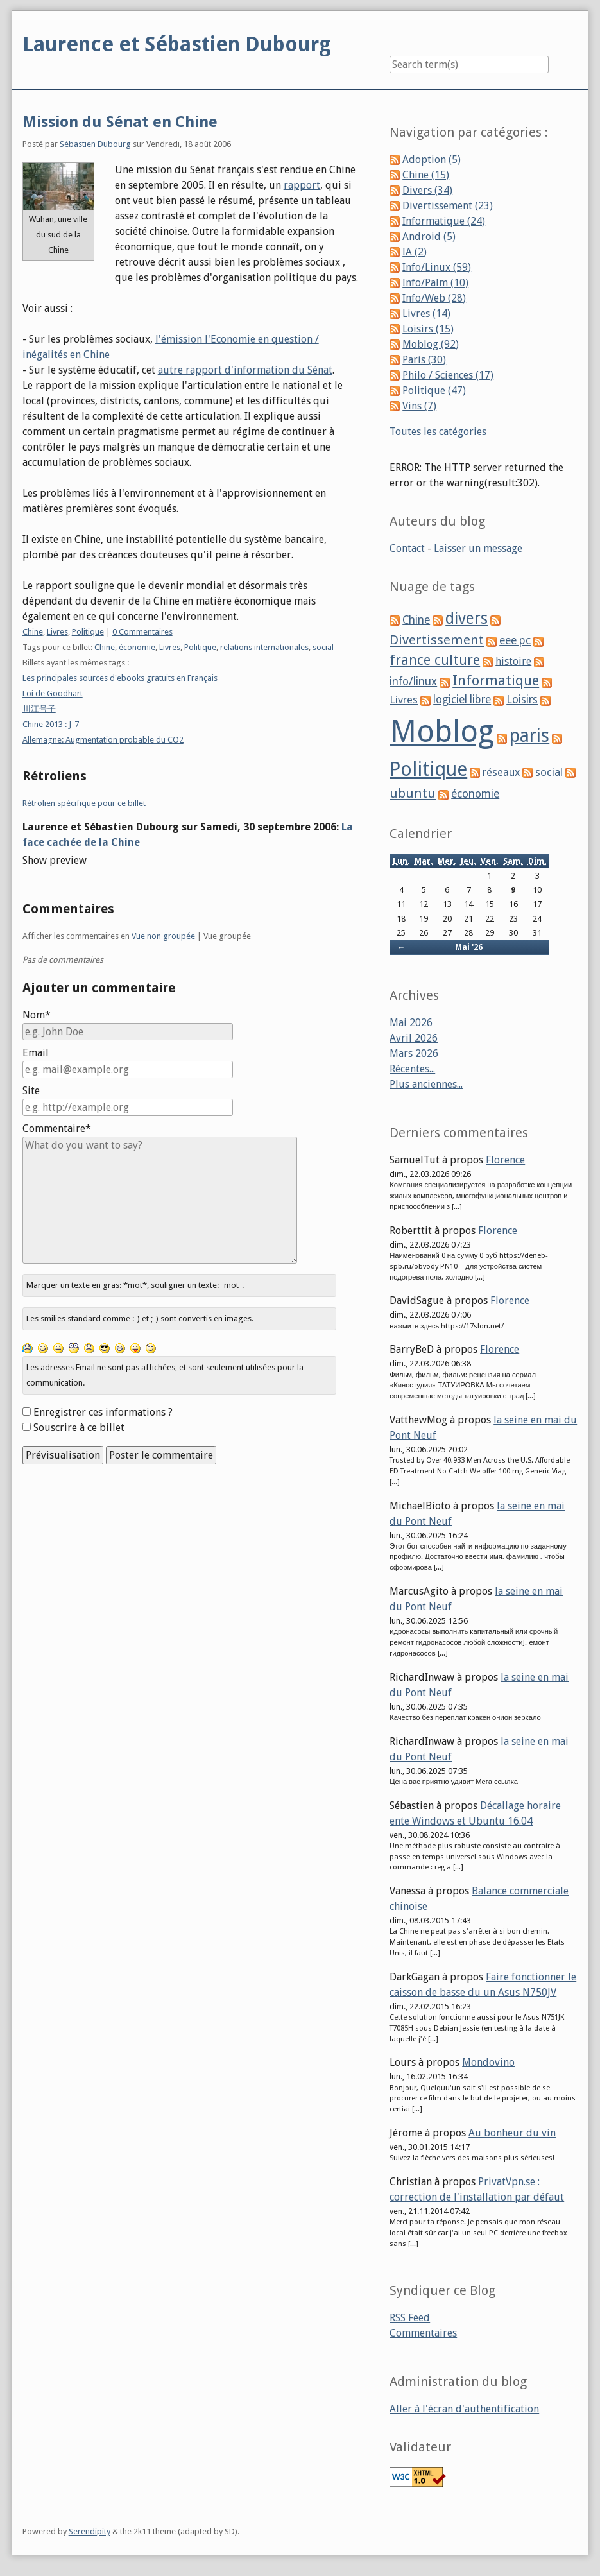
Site (31, 1091)
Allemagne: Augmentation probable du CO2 (103, 739)
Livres (57, 632)
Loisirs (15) (428, 329)
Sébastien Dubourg (95, 144)
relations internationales (264, 647)
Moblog (442, 731)
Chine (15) (425, 175)
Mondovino (488, 2062)
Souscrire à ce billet (78, 1427)
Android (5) (429, 236)
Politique (88, 632)
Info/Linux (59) (436, 267)
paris (529, 735)
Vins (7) (419, 406)
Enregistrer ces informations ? (103, 1412)
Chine (32, 632)
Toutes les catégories (438, 431)
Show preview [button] (54, 860)
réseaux (501, 772)
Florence (505, 1160)
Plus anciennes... (426, 1084)
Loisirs (522, 699)
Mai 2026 (411, 1023)
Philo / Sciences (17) (447, 375)
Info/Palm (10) (435, 283)
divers (466, 618)
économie (137, 647)
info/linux (413, 681)
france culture (435, 660)
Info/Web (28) (434, 298)
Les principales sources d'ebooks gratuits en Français (120, 678)
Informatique (495, 681)
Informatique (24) (443, 221)
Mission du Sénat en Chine (120, 122)
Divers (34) (427, 190)
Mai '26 (469, 947)
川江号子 (39, 709)
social (323, 647)
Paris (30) (424, 360)
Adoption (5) (431, 159)
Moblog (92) (430, 344)
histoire (513, 661)
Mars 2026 (414, 1053)
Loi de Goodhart (52, 693)
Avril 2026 (414, 1038)
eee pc (515, 640)
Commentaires (423, 2333)
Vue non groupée (163, 936)
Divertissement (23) (447, 206)
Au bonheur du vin (512, 2133)
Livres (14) (426, 313)
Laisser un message (478, 548)
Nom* (36, 1015)
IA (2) (414, 252)
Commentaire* (56, 1128)
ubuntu (413, 793)
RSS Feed (410, 2318)
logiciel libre (462, 699)
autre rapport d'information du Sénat (245, 370)
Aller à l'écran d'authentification (464, 2409)
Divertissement (437, 640)
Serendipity (89, 2531)
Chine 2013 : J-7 (50, 724)
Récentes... (412, 1069)
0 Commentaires (142, 632)
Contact (407, 548)
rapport (302, 185)
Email (35, 1053)
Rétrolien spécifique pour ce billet (84, 803)
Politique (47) (434, 390)
